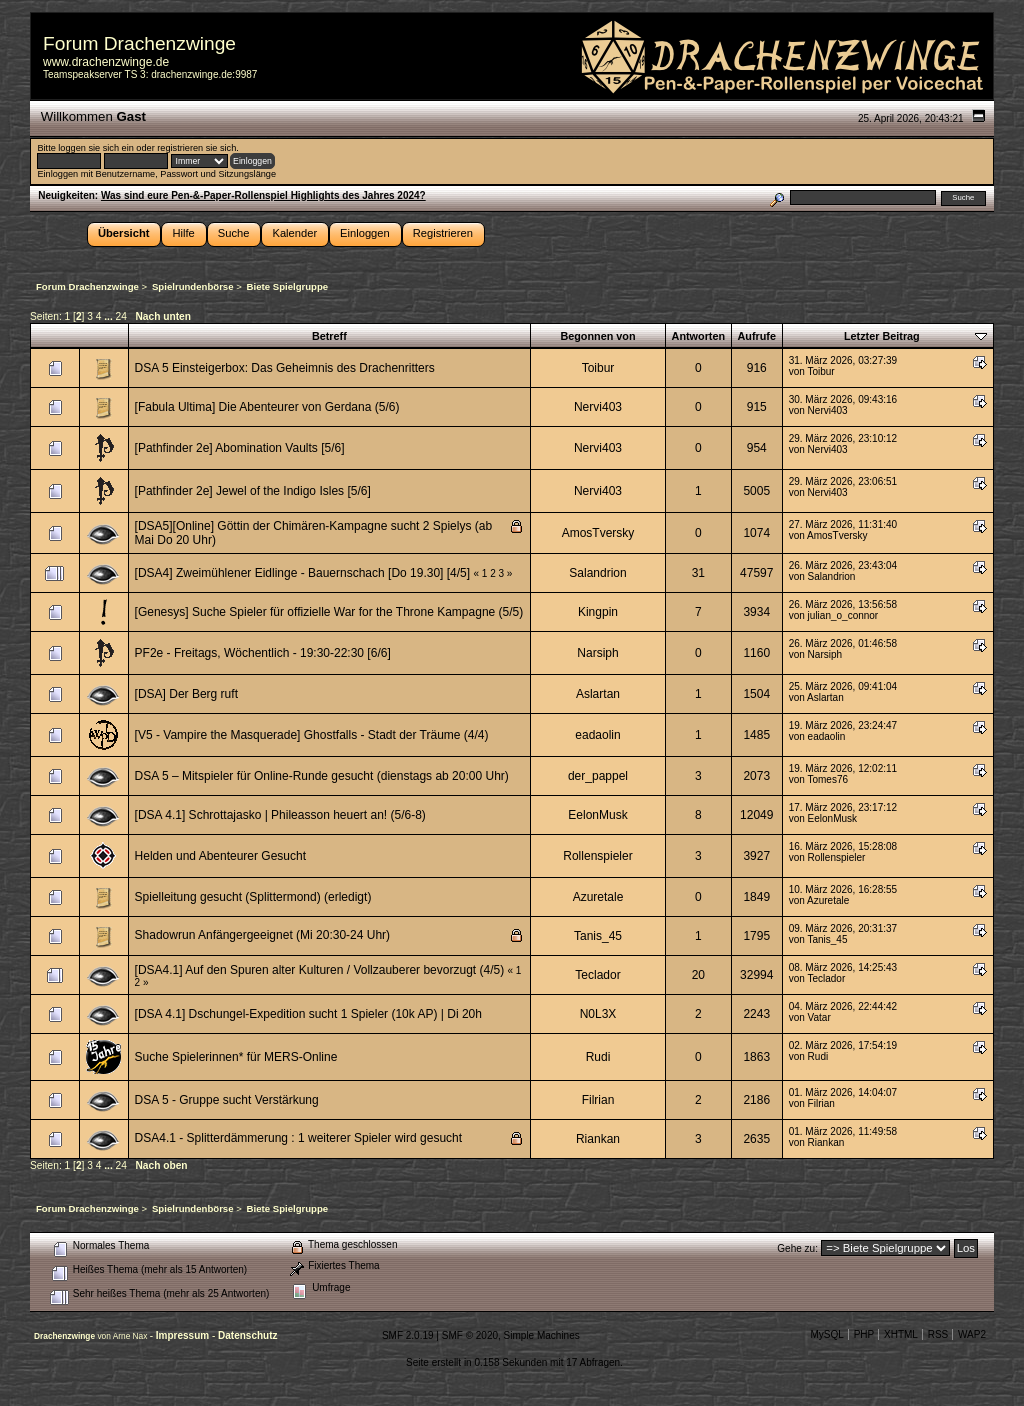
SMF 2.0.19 (408, 1335)
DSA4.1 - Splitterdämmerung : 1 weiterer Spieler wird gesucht (298, 1138)
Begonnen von (597, 336)
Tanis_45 (598, 936)
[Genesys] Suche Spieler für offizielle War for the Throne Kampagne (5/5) (329, 612)
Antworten (699, 336)
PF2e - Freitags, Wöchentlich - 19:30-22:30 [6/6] (263, 653)
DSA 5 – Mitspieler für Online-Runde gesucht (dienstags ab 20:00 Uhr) (322, 776)
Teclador (597, 975)
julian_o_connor (843, 615)
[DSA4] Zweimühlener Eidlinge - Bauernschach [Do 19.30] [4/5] (303, 573)
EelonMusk (597, 815)
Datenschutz (247, 1335)
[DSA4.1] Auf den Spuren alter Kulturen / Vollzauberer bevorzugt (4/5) (321, 970)
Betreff (329, 336)
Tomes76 (827, 779)
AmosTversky (598, 533)
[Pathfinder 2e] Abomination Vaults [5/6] (240, 448)
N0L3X (598, 1014)
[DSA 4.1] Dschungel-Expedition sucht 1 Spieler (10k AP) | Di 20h (308, 1014)
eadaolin (597, 735)
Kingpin (598, 612)
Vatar (819, 1017)
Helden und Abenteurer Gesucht (220, 856)
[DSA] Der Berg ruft (186, 694)
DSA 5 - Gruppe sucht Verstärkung (227, 1100)
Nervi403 (598, 407)
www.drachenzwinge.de (106, 62)
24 (121, 316)
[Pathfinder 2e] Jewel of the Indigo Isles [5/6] (253, 491)
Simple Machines (542, 1335)
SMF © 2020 (470, 1335)
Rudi (598, 1057)
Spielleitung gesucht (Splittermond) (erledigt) (253, 897)
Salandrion (597, 573)
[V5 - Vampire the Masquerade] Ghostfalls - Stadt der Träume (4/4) (312, 735)
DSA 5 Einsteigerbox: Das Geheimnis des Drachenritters (285, 368)
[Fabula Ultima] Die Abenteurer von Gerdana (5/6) (267, 407)
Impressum (184, 1335)
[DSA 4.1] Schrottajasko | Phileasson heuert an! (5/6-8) (280, 815)
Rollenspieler (597, 856)
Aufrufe (757, 336)
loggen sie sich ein (95, 148)
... (109, 316)
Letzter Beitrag (882, 336)
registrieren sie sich (196, 148)
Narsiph (597, 653)
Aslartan (598, 694)
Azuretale (598, 897)
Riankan (598, 1139)
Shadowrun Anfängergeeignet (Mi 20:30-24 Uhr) (263, 935)
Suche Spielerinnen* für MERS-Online (236, 1057)
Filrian (598, 1100)
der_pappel (598, 776)
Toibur (598, 368)
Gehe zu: (797, 1248)
